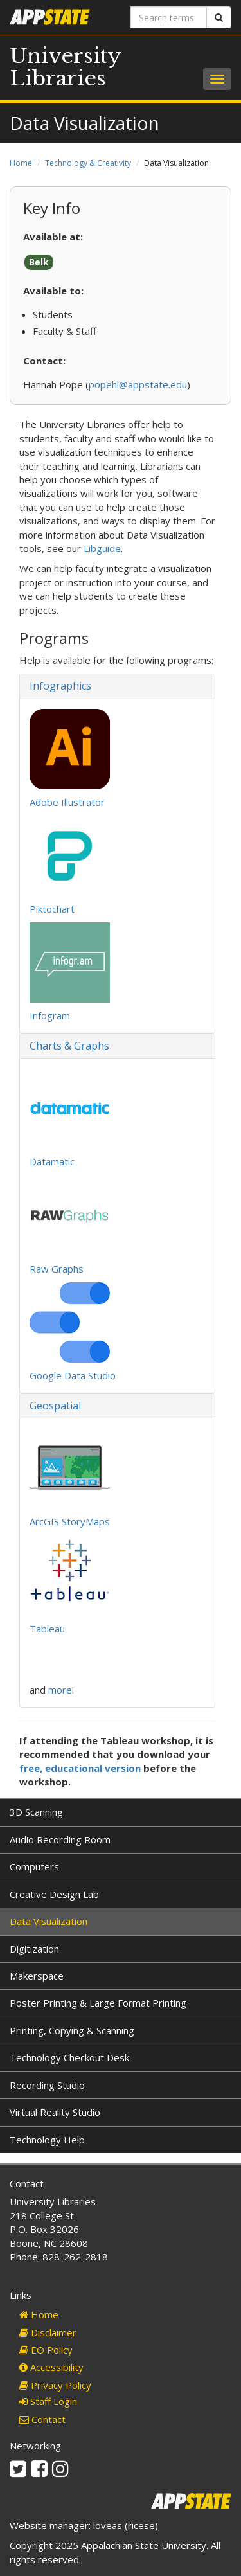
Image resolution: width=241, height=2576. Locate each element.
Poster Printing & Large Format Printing (98, 2002)
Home (21, 162)
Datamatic (52, 1161)
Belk (39, 262)
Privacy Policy (55, 2385)
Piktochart (52, 908)
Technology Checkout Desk (69, 2057)
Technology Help (47, 2139)
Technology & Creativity (88, 162)
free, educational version (80, 1768)
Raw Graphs (57, 1268)
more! (61, 1689)
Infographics (60, 686)
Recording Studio (47, 2085)
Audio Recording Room (60, 1839)
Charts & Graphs (69, 1046)
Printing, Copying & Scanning (72, 2030)
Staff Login (48, 2401)
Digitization (34, 1948)
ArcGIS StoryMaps (70, 1521)
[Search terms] (169, 17)
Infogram (50, 1015)
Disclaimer (47, 2332)
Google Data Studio (73, 1375)
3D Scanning (36, 1811)
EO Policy (46, 2349)
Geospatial (55, 1406)
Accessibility (51, 2367)
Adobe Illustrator (67, 802)
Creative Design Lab (54, 1894)
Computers (34, 1866)
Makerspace (37, 1975)
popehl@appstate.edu (138, 384)
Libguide (102, 548)
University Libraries (65, 67)
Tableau (47, 1628)
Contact (42, 2419)
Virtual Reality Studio (55, 2112)
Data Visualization (48, 1921)
